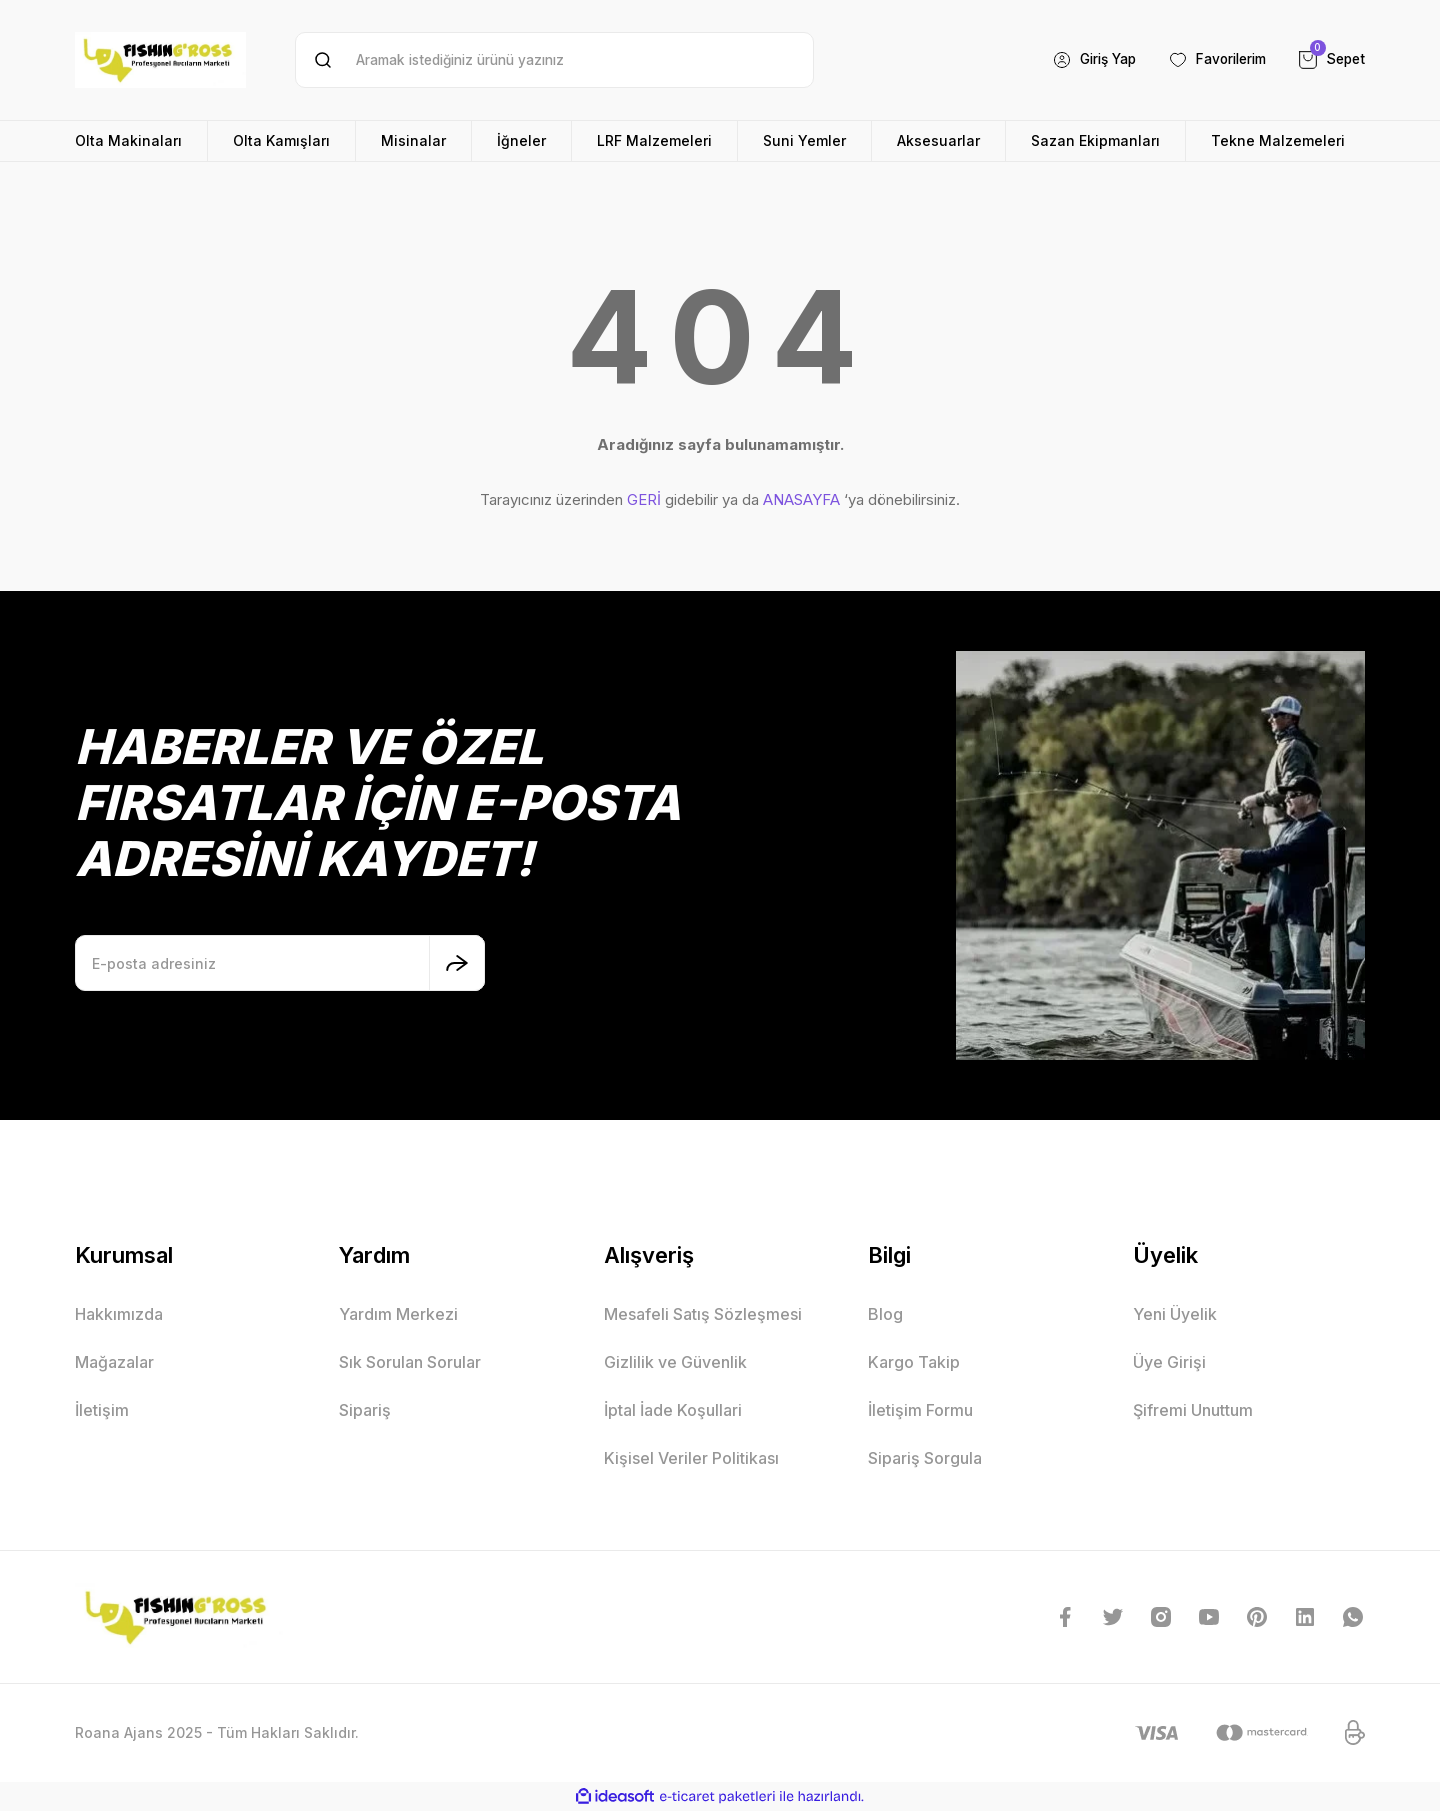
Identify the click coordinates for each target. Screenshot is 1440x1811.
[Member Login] (1081, 60)
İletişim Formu (920, 1410)
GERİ (644, 499)
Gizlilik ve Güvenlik (675, 1362)
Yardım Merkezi (398, 1314)
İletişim (102, 1410)
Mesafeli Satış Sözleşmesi (703, 1314)
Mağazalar (114, 1362)
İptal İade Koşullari (673, 1410)
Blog (885, 1314)
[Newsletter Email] (280, 963)
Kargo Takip (914, 1362)
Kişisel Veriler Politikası (691, 1458)
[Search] (554, 60)
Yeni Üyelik (1175, 1314)
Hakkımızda (119, 1314)
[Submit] (457, 963)
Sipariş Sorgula (925, 1458)
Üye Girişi (1169, 1362)
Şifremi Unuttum (1193, 1410)
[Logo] (160, 60)
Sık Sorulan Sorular (410, 1362)
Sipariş (365, 1410)
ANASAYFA (801, 499)
